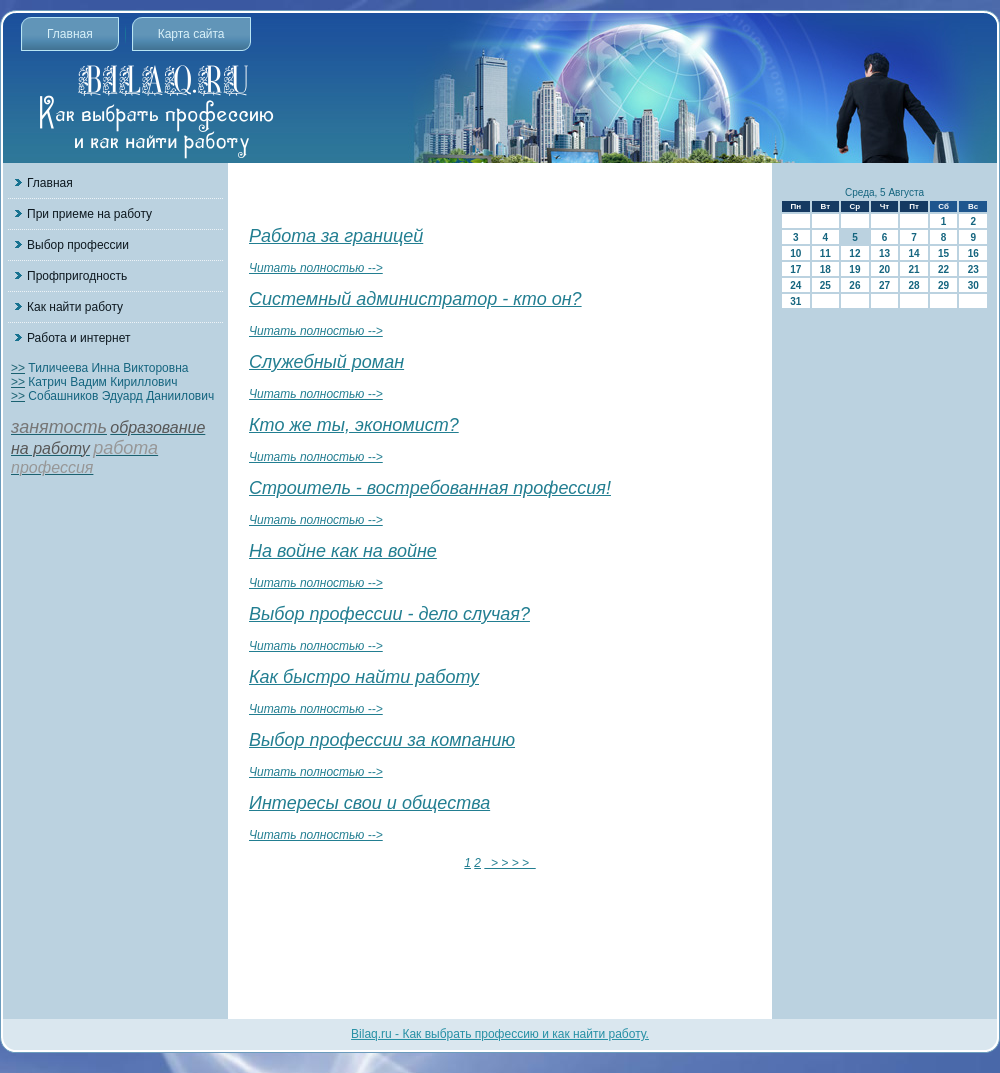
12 (854, 253)
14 (913, 253)
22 (943, 269)
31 (795, 301)
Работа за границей (336, 236)
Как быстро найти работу (364, 677)
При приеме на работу (89, 214)
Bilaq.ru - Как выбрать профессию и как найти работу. (500, 1034)
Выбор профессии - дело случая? (389, 614)
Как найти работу (75, 307)
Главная (70, 34)
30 (973, 285)
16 (973, 253)
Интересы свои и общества (369, 803)
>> (18, 368)
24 (795, 285)
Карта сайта (191, 34)
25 (825, 285)
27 (884, 285)
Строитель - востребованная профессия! (430, 488)
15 (943, 253)
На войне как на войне (343, 551)
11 (825, 253)
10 (795, 253)
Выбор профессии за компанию (382, 740)
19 (854, 269)
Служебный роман (326, 362)
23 (973, 269)
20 (884, 269)
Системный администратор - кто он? (415, 299)
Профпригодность (77, 276)
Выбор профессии (78, 245)
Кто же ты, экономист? (354, 425)
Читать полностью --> (316, 268)
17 (795, 269)
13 (884, 253)
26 (854, 285)
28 (913, 285)
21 (913, 269)
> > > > (509, 863)
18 (825, 269)
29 (943, 285)
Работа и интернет (78, 338)
